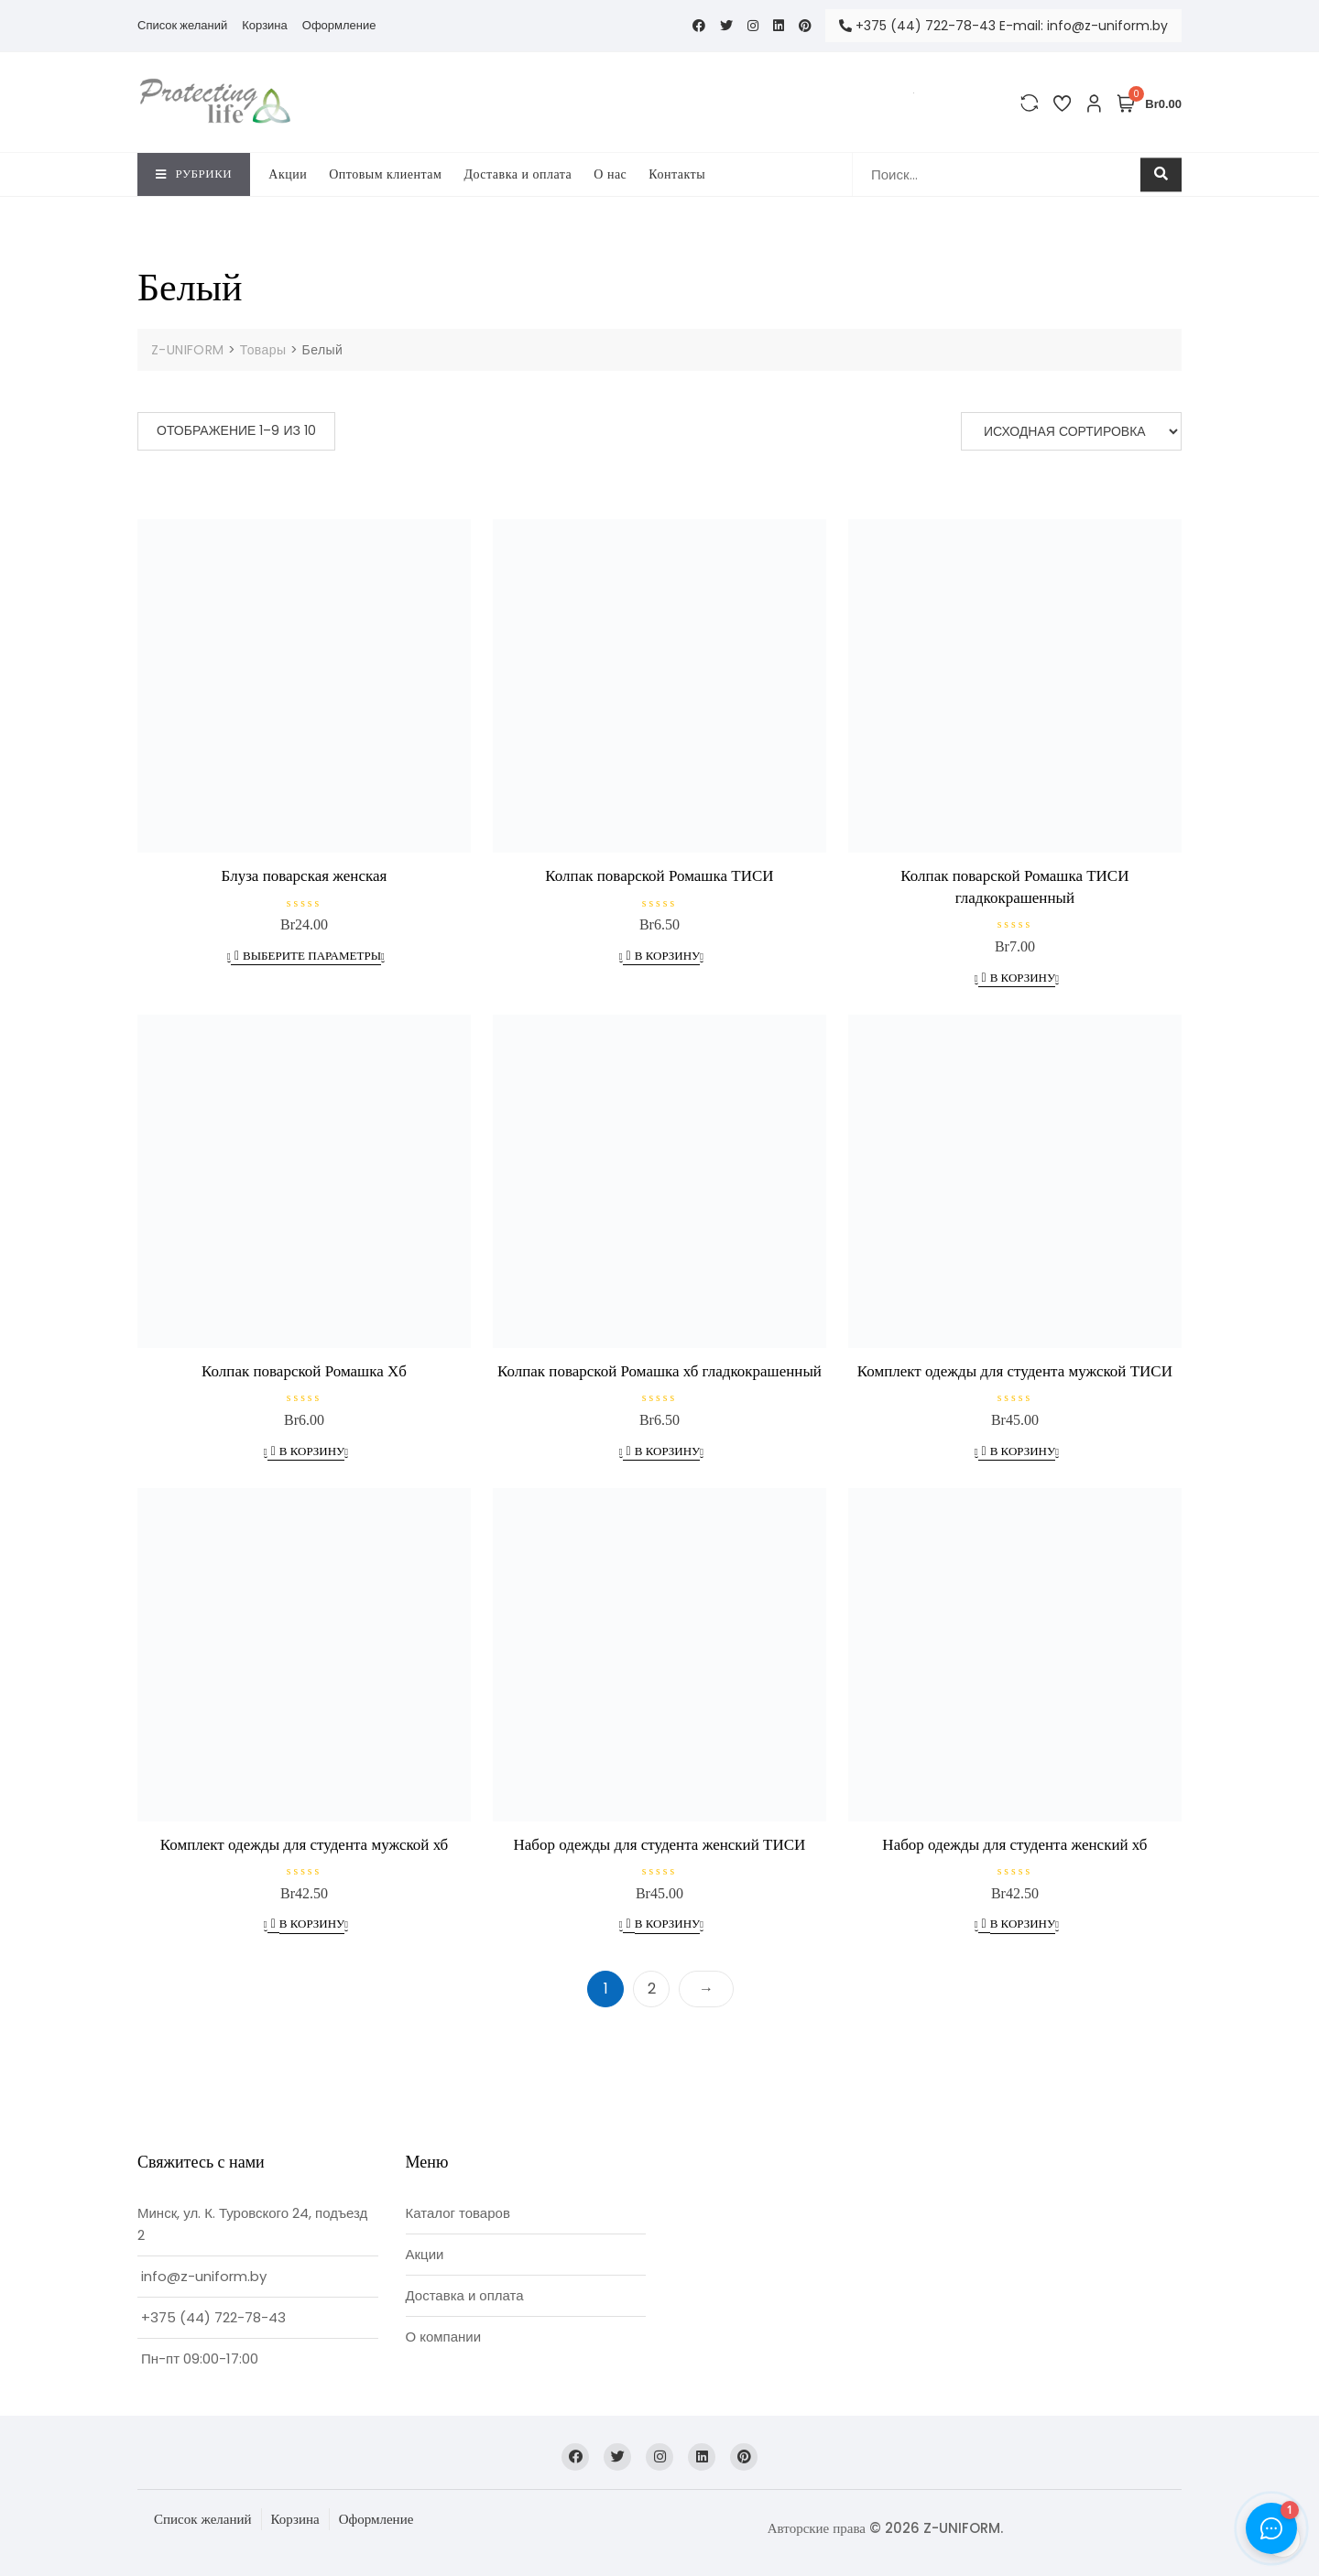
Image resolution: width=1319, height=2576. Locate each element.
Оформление (339, 25)
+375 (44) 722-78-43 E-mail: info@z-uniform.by (1003, 25)
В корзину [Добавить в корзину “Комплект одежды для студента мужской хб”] (312, 1923)
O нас (610, 174)
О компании (444, 2336)
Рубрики (194, 173)
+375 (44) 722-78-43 (213, 2317)
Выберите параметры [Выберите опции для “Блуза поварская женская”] (312, 955)
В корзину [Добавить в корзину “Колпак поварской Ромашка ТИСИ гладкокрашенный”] (1023, 977)
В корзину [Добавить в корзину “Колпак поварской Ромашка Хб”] (312, 1451)
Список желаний (182, 25)
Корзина (265, 25)
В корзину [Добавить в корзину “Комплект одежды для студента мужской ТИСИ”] (1023, 1451)
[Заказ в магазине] (1071, 431)
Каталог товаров (458, 2213)
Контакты (677, 174)
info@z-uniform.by (204, 2276)
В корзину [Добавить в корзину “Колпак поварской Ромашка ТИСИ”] (668, 955)
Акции (287, 174)
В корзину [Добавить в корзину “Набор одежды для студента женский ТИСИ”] (668, 1923)
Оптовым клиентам (385, 174)
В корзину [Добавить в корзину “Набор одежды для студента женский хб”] (1023, 1923)
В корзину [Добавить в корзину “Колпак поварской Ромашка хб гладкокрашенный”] (668, 1451)
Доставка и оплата (517, 174)
